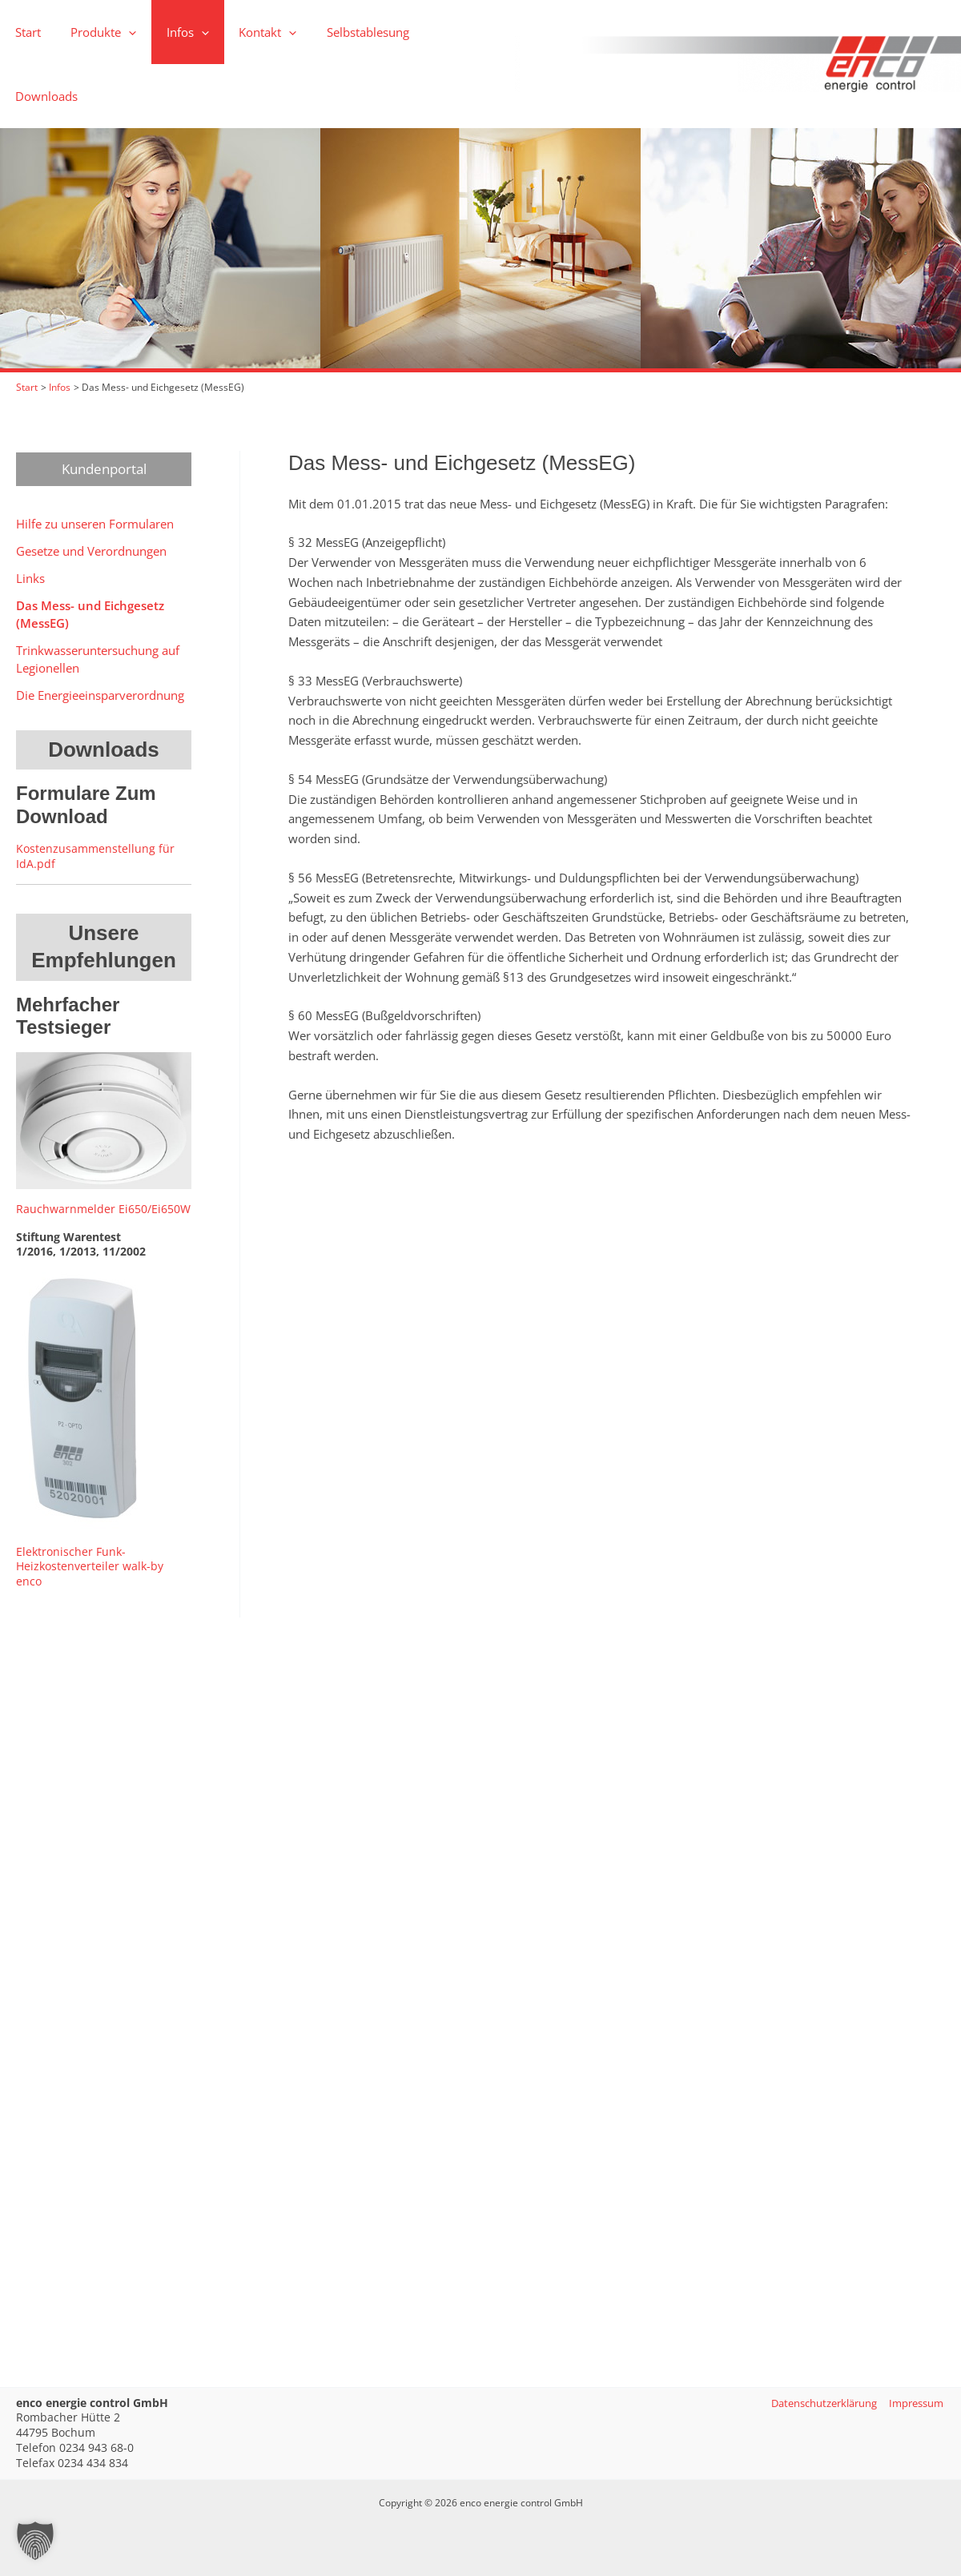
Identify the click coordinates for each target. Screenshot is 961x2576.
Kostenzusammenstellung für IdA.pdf (95, 791)
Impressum (914, 2403)
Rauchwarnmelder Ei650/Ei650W (103, 1143)
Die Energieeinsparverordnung (100, 630)
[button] (94, 32)
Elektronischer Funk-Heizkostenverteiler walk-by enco (89, 1500)
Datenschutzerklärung (814, 2403)
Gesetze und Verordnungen (91, 486)
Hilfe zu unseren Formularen (95, 459)
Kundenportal (104, 404)
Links (30, 513)
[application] (119, 32)
